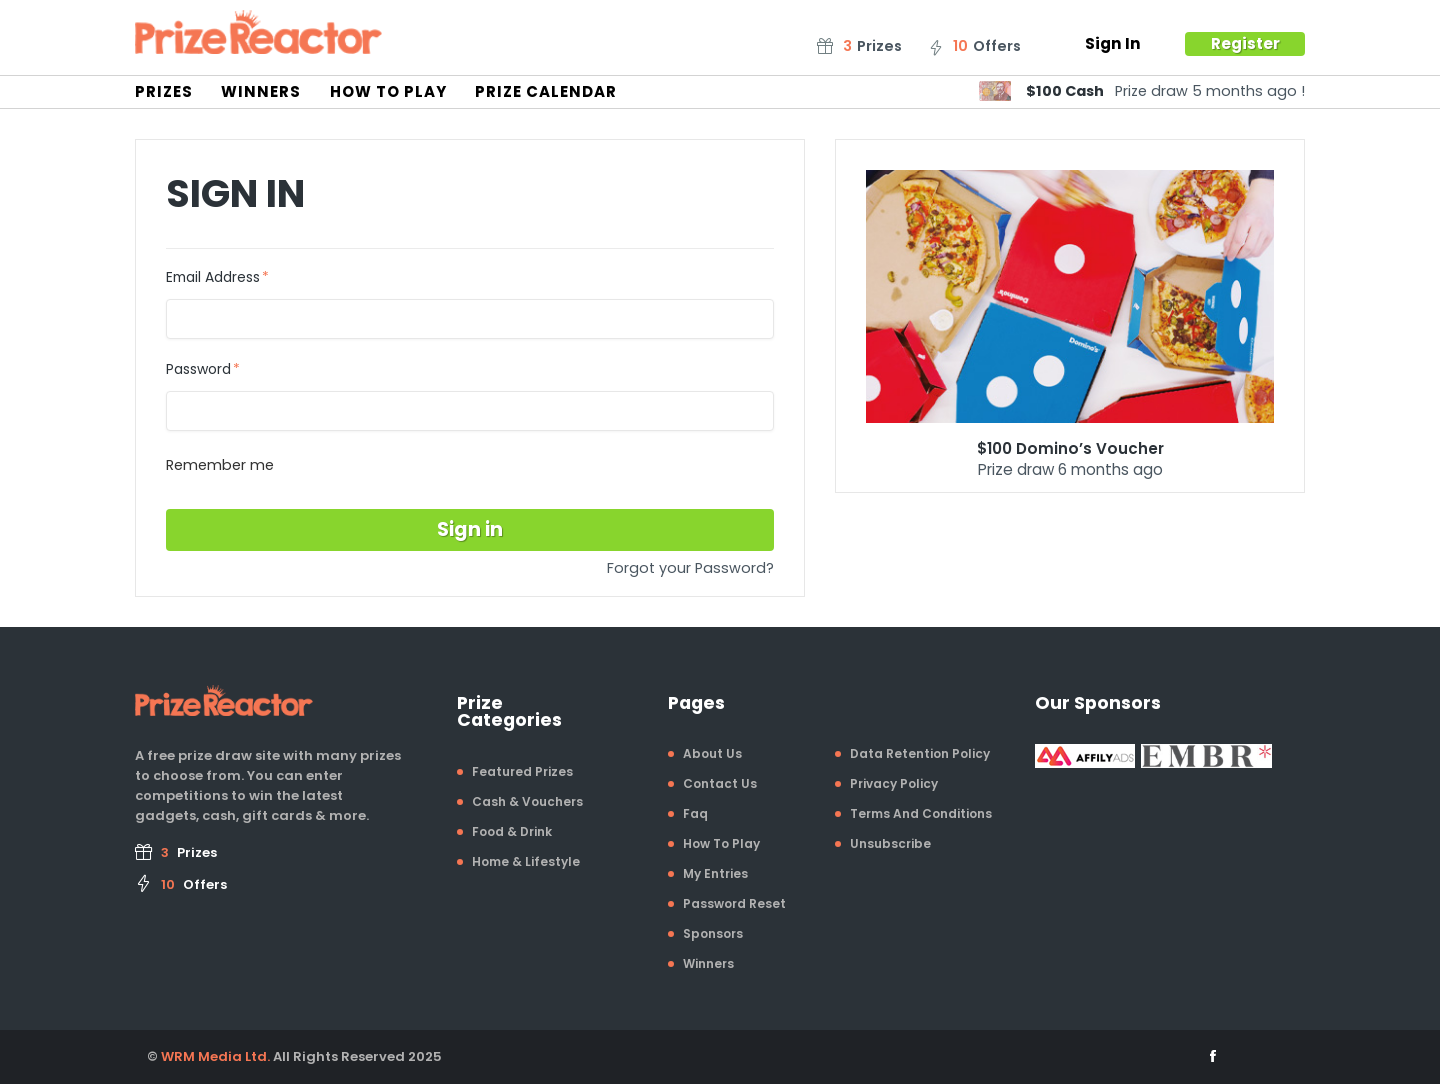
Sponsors (713, 933)
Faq (695, 813)
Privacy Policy (894, 783)
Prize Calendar (546, 91)
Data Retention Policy (920, 753)
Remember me (220, 465)
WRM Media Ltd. (215, 1056)
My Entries (715, 873)
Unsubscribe (890, 843)
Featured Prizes (522, 771)
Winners (261, 91)
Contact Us (720, 783)
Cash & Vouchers (527, 801)
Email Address (213, 278)
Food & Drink (512, 831)
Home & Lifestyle (526, 861)
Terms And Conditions (921, 813)
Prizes (164, 91)
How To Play (388, 91)
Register (1245, 43)
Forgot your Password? (690, 568)
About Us (712, 753)
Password (198, 370)
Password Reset (734, 903)
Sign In (1113, 43)
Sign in (470, 529)
